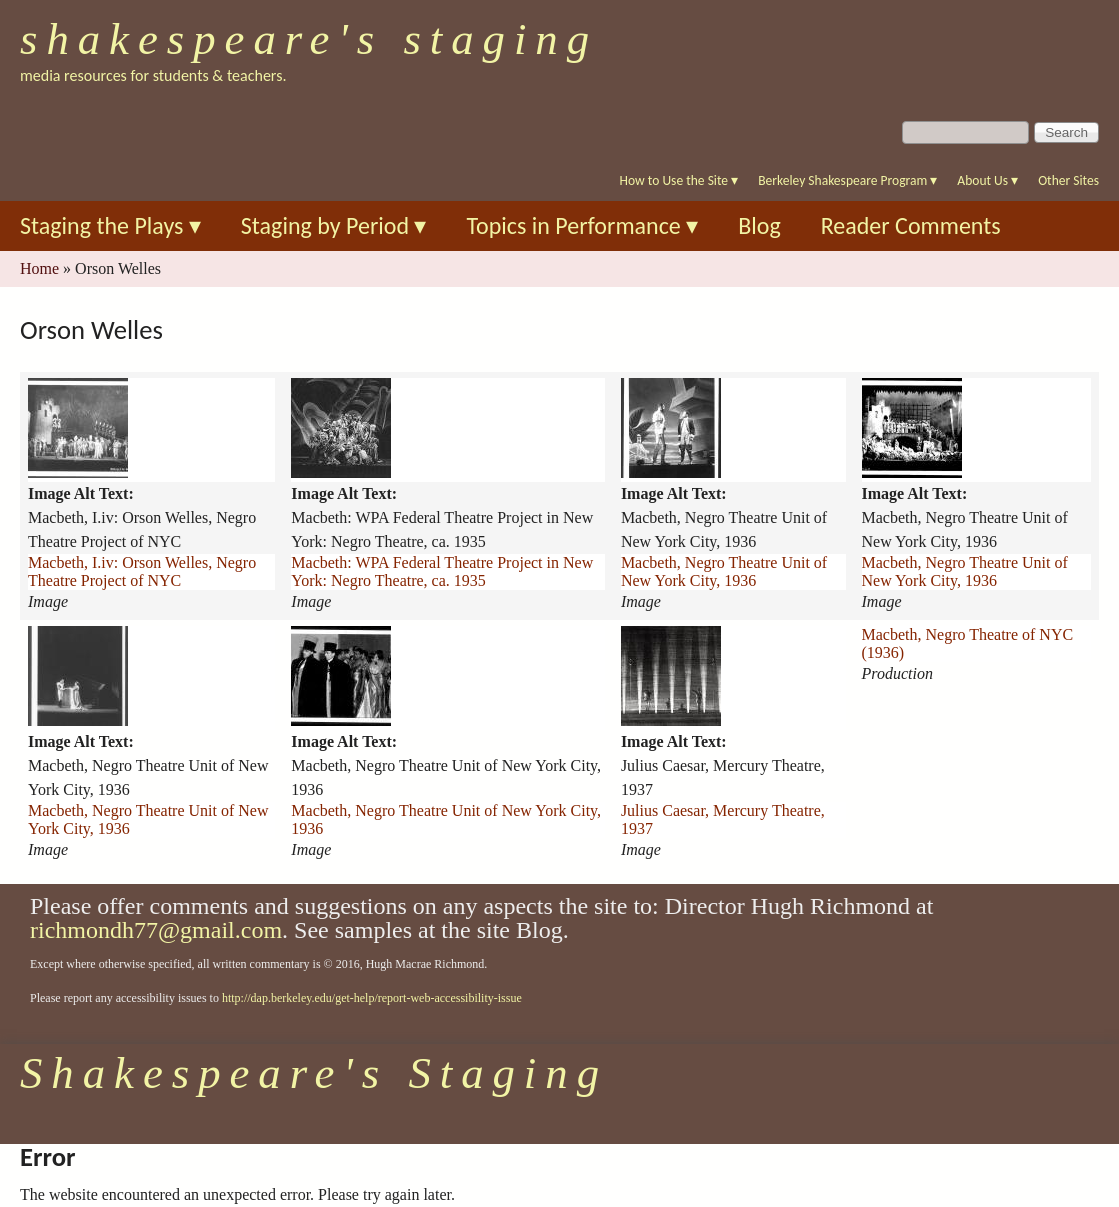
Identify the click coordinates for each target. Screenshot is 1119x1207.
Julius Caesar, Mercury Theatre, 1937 (723, 819)
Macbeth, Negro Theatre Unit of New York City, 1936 (724, 571)
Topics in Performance (582, 225)
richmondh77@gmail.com (156, 930)
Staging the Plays (110, 225)
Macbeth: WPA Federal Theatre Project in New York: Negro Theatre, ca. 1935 (442, 571)
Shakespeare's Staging (309, 39)
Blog (759, 225)
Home (39, 268)
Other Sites (1068, 180)
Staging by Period (334, 225)
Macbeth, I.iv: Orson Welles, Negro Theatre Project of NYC (142, 571)
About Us (987, 180)
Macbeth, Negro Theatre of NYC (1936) (968, 643)
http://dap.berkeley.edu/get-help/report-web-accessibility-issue (372, 998)
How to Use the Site (679, 180)
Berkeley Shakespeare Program (847, 180)
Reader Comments (911, 225)
